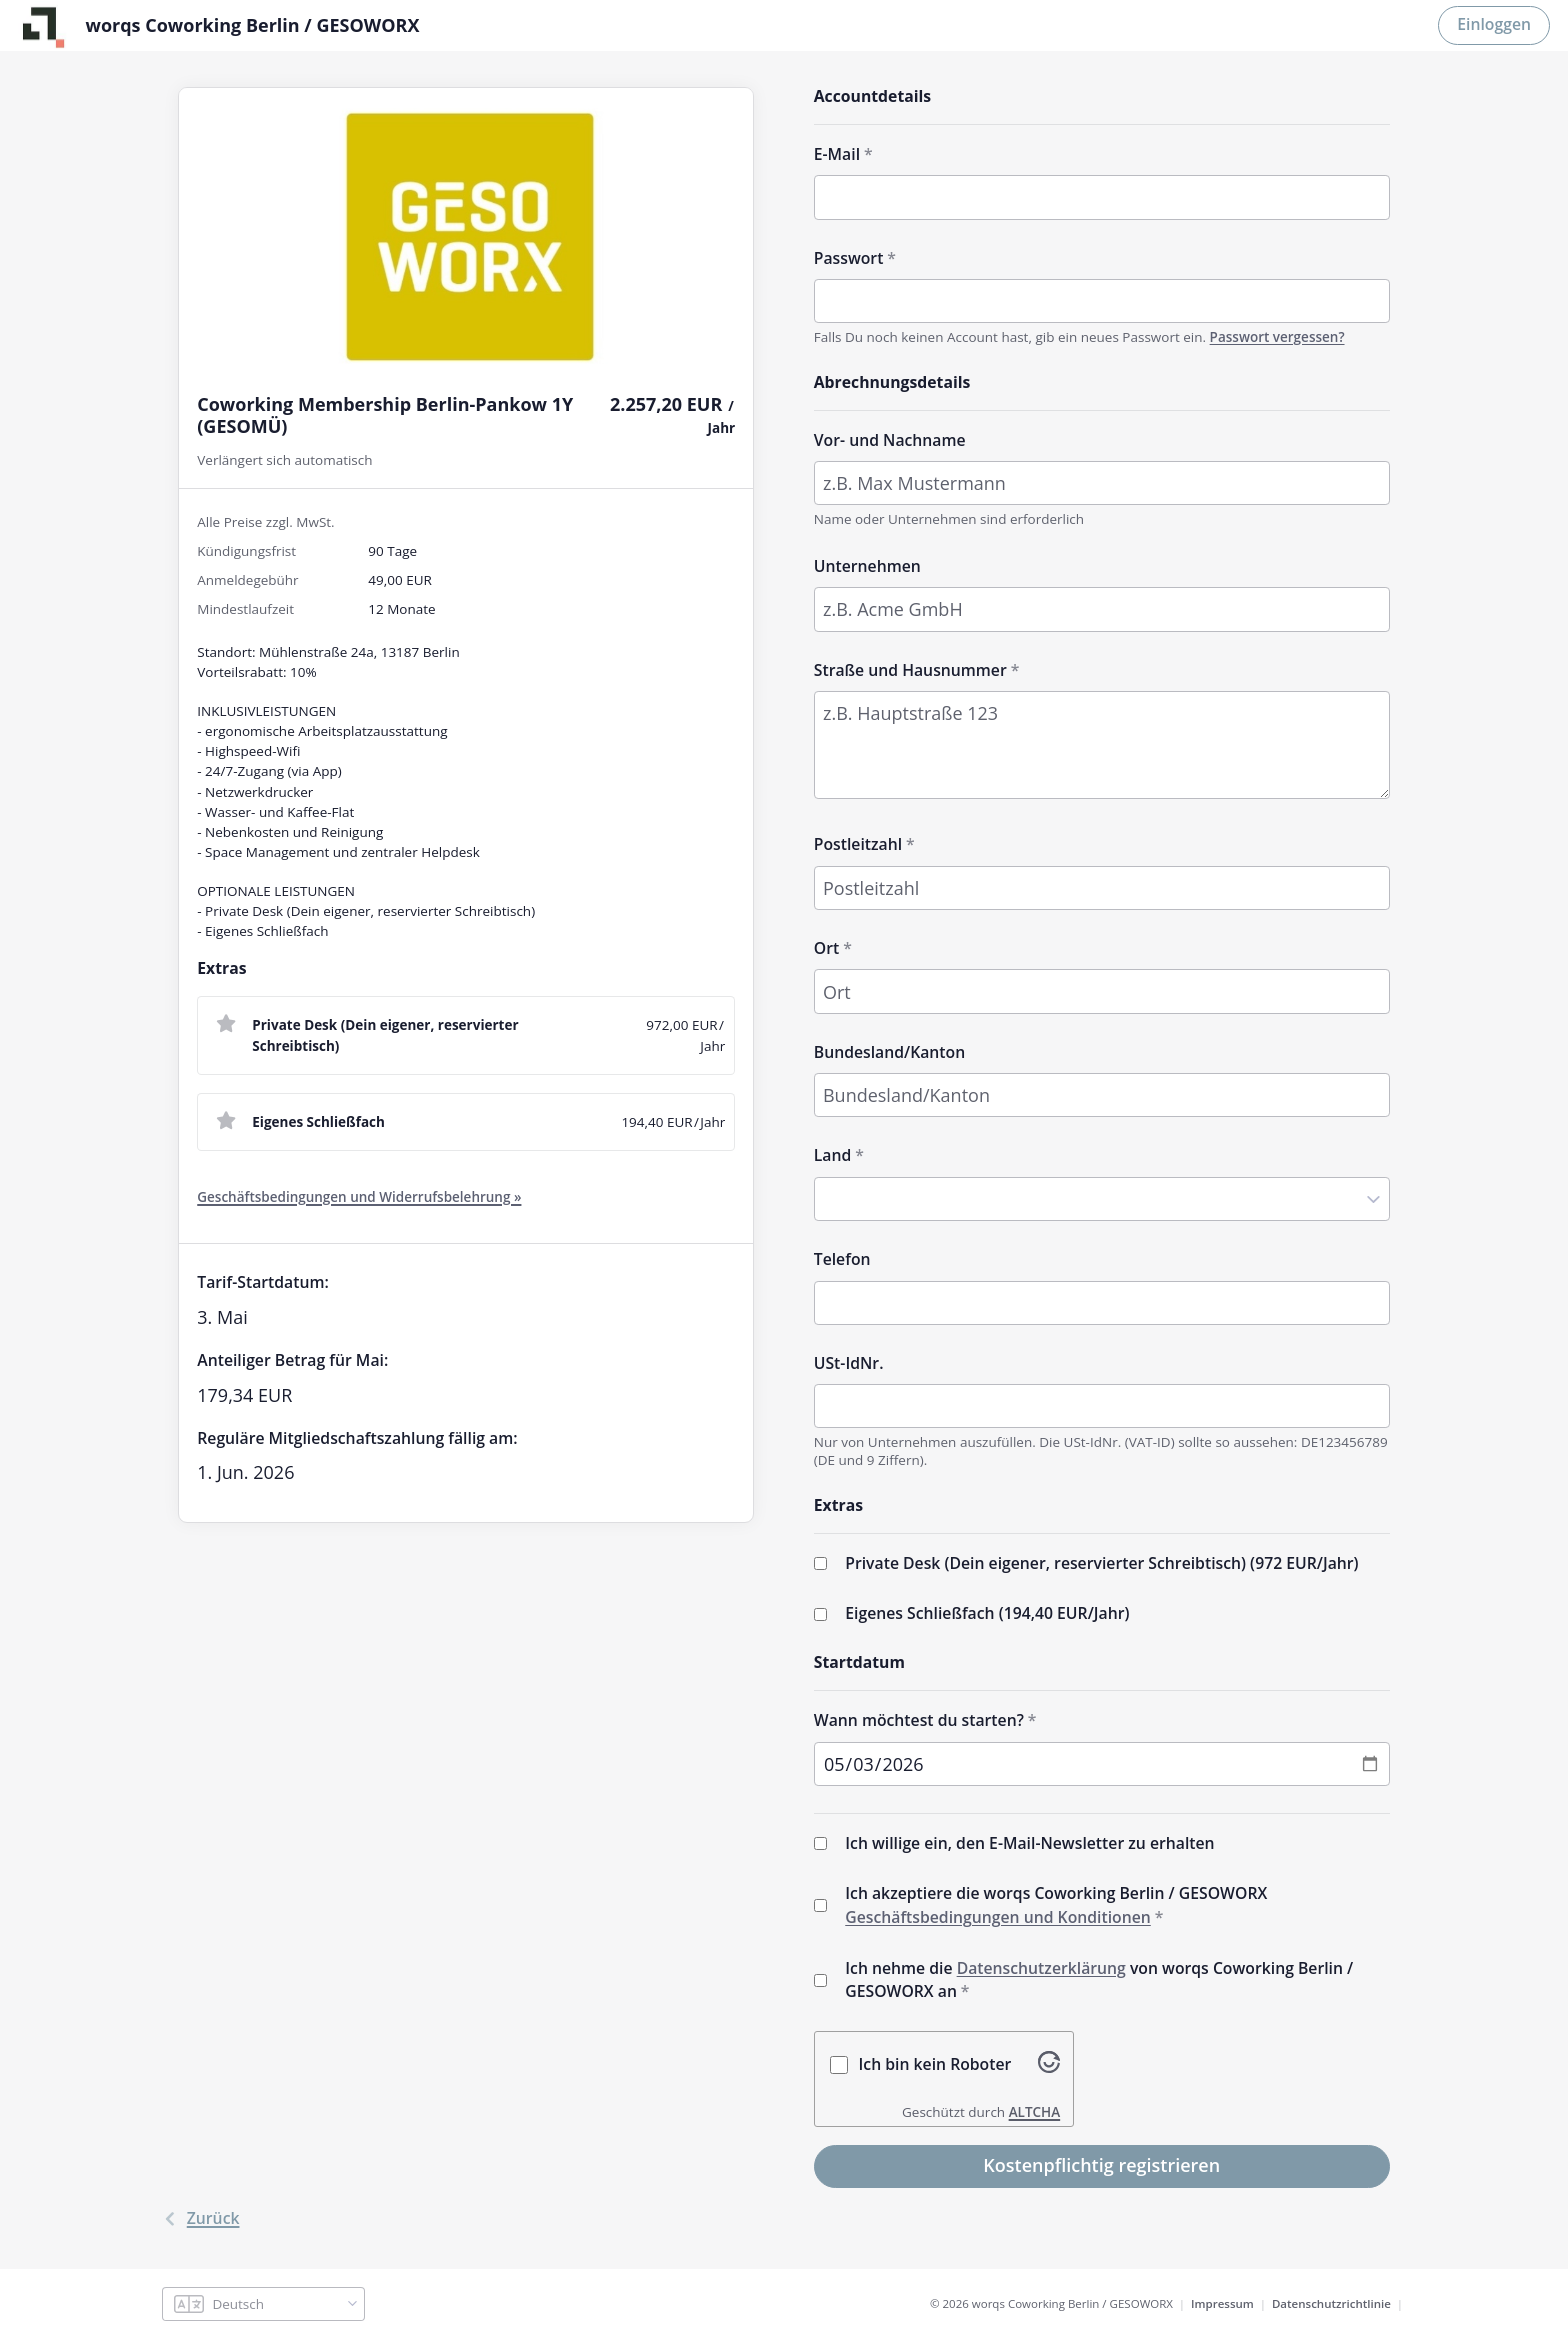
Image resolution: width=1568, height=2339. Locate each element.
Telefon (842, 1258)
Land (833, 1154)
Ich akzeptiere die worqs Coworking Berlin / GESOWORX (1056, 1904)
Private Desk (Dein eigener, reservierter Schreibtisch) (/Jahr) (1101, 1561)
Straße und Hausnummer (910, 668)
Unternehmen (867, 564)
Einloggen (1494, 23)
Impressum (1222, 2304)
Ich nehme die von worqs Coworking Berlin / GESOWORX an (1099, 1978)
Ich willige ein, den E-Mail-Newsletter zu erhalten (1029, 1841)
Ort (826, 946)
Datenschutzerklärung (1041, 1966)
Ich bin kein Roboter (935, 2063)
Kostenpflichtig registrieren (1101, 2165)
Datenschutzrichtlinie (1331, 2304)
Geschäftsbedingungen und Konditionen (998, 1916)
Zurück (200, 2218)
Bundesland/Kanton (889, 1050)
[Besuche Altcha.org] (1049, 2064)
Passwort (849, 256)
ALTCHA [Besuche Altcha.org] (1035, 2111)
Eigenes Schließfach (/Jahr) (987, 1612)
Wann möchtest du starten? (919, 1719)
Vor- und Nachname (890, 438)
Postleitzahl (858, 843)
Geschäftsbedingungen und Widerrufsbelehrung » (359, 1196)
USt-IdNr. (849, 1361)
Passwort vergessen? (1277, 335)
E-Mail (837, 152)
